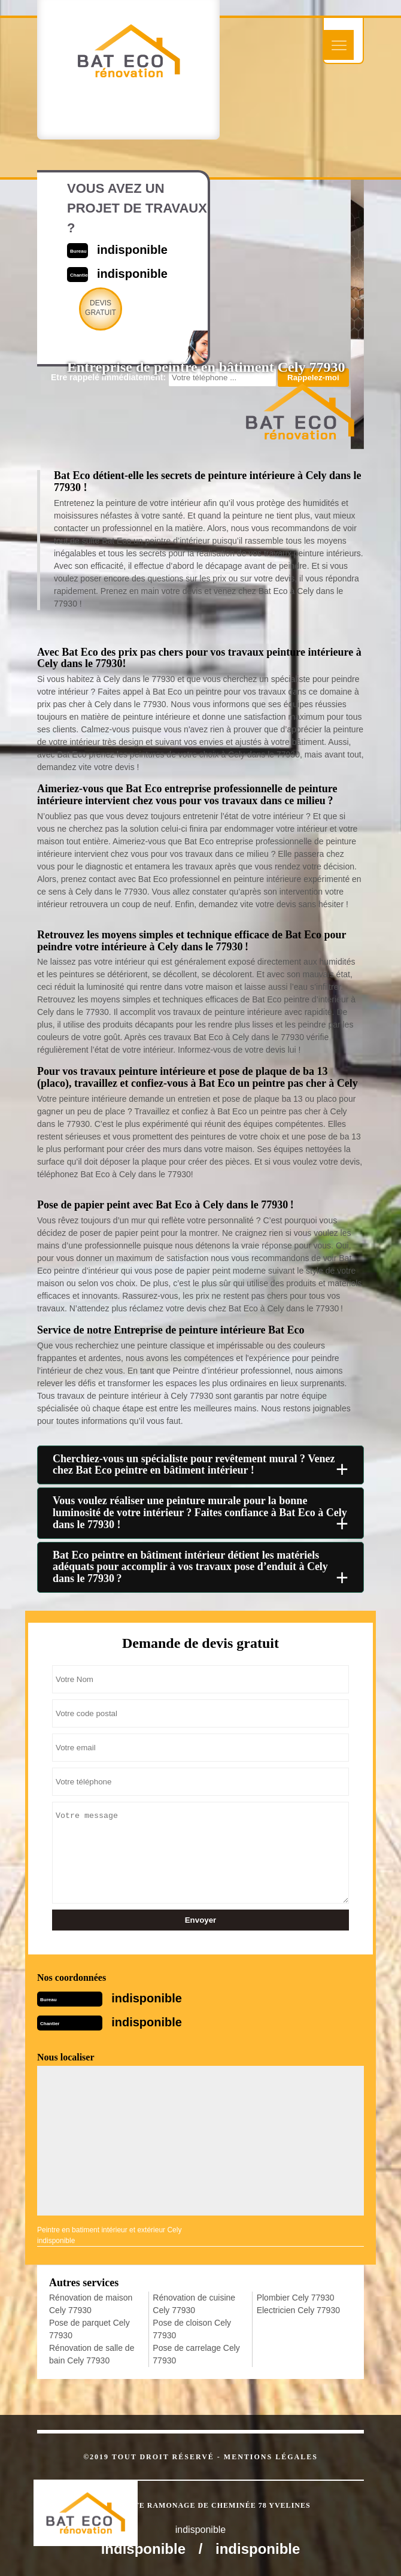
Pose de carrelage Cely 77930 (196, 2354)
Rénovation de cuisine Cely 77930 (194, 2304)
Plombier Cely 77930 (296, 2297)
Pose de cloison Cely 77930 (192, 2329)
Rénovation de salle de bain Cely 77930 (91, 2354)
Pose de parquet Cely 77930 (89, 2329)
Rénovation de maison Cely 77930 (90, 2304)
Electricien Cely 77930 (298, 2310)
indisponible (146, 1998)
